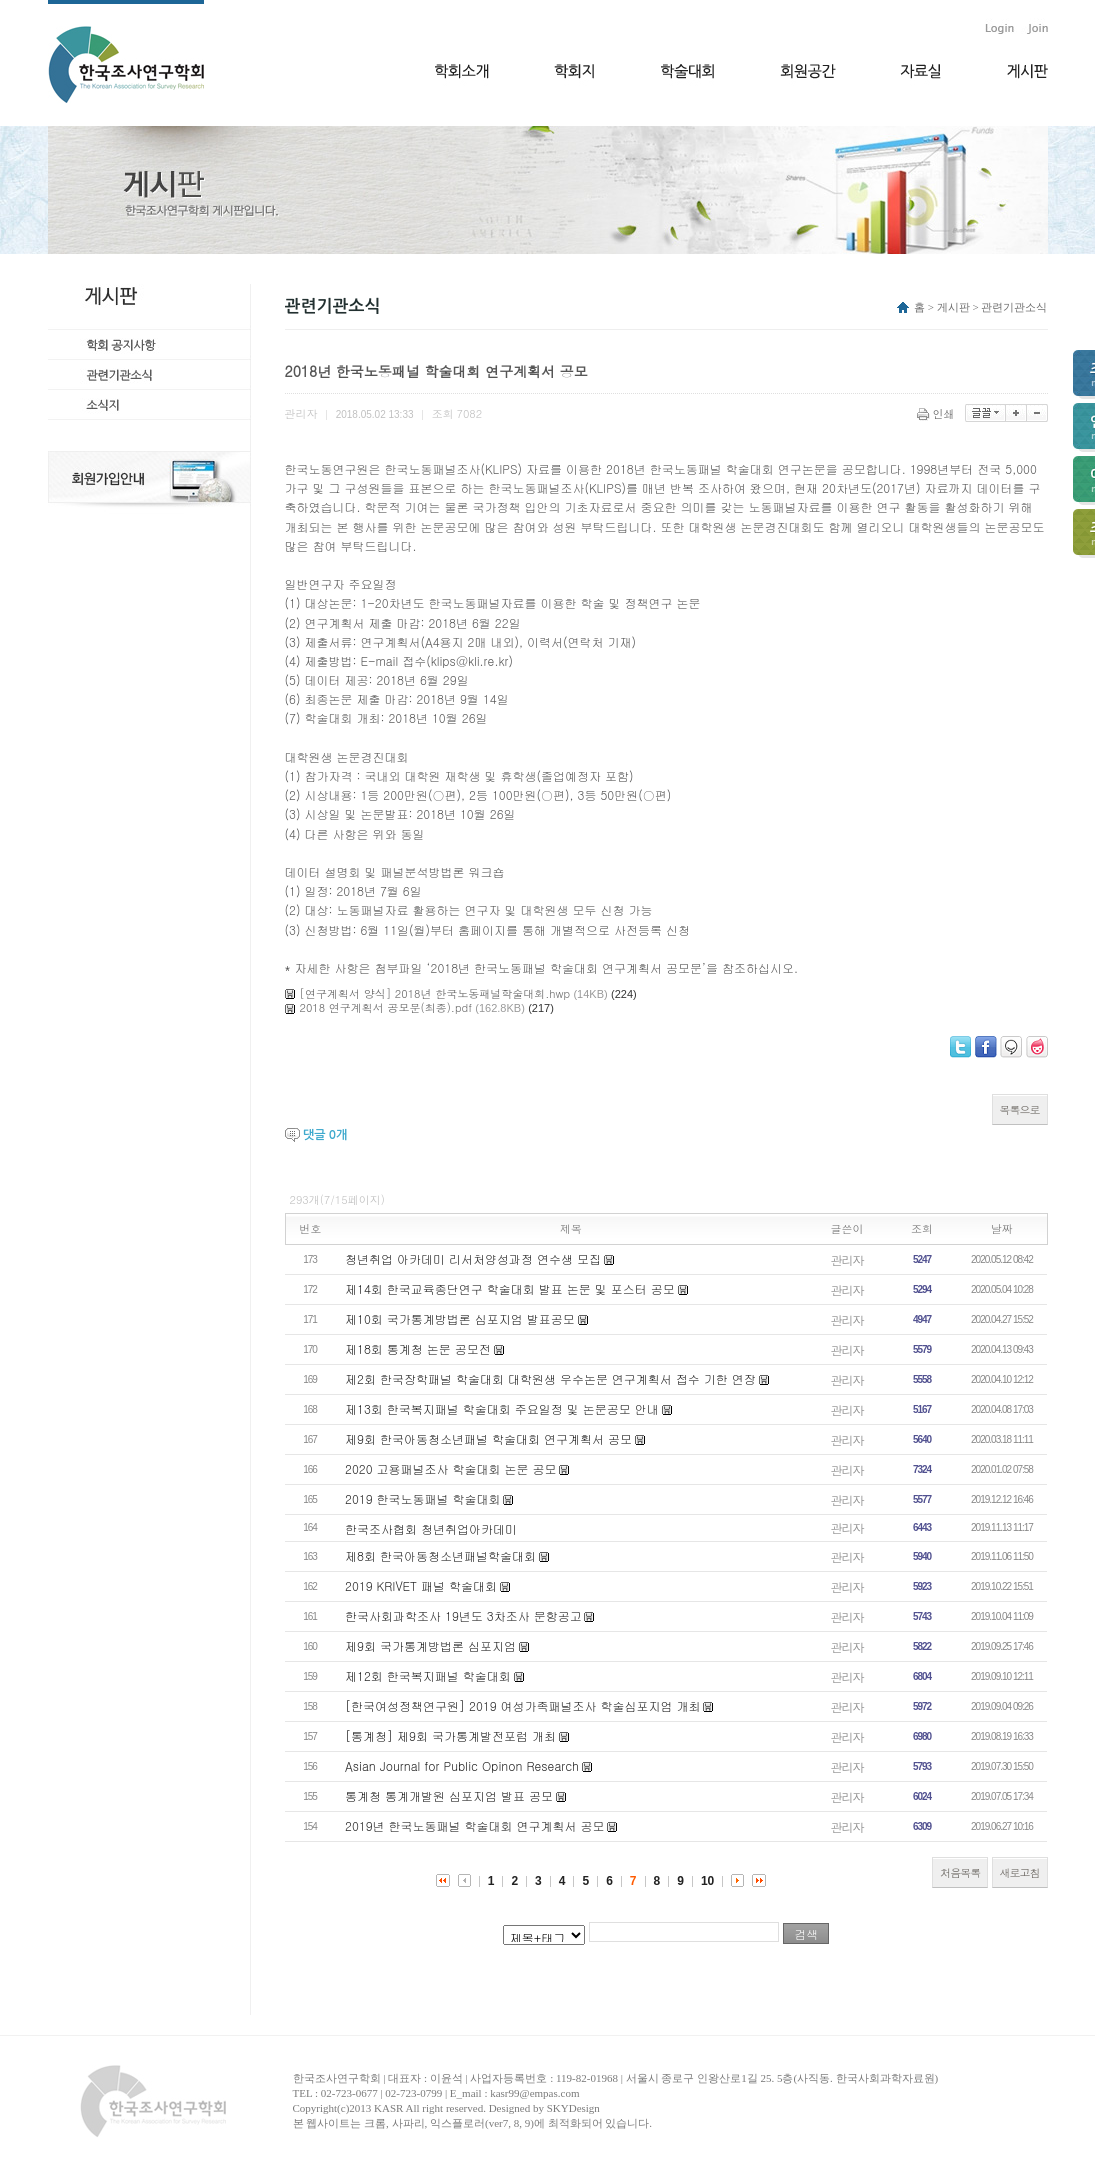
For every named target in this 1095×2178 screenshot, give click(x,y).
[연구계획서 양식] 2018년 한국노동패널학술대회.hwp (435, 993)
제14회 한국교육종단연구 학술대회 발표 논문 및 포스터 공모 (510, 1288)
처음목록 (960, 1872)
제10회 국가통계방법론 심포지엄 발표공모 (460, 1318)
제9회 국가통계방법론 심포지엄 (430, 1645)
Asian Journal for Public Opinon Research (462, 1765)
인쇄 (937, 413)
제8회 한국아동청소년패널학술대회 (440, 1555)
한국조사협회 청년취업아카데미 (431, 1528)
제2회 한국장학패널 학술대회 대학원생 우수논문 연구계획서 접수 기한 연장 (550, 1378)
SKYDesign (573, 2108)
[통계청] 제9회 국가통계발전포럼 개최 (450, 1735)
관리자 (847, 1259)
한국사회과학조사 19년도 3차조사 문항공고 (463, 1615)
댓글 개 (325, 1135)
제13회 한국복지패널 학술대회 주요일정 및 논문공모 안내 (502, 1408)
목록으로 (1020, 1109)
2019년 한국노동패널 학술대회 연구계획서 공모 (475, 1825)
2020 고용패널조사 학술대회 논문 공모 (451, 1468)
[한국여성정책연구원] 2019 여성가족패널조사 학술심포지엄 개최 (523, 1705)
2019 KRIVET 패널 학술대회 (421, 1585)
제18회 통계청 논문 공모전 (418, 1348)
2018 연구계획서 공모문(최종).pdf (386, 1007)
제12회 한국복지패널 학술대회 (428, 1675)
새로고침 (1020, 1872)
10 (707, 1881)
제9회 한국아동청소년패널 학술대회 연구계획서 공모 (488, 1438)
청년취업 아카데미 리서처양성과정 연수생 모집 (473, 1258)
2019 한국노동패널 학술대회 (423, 1498)
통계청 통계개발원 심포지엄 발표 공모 (449, 1795)
